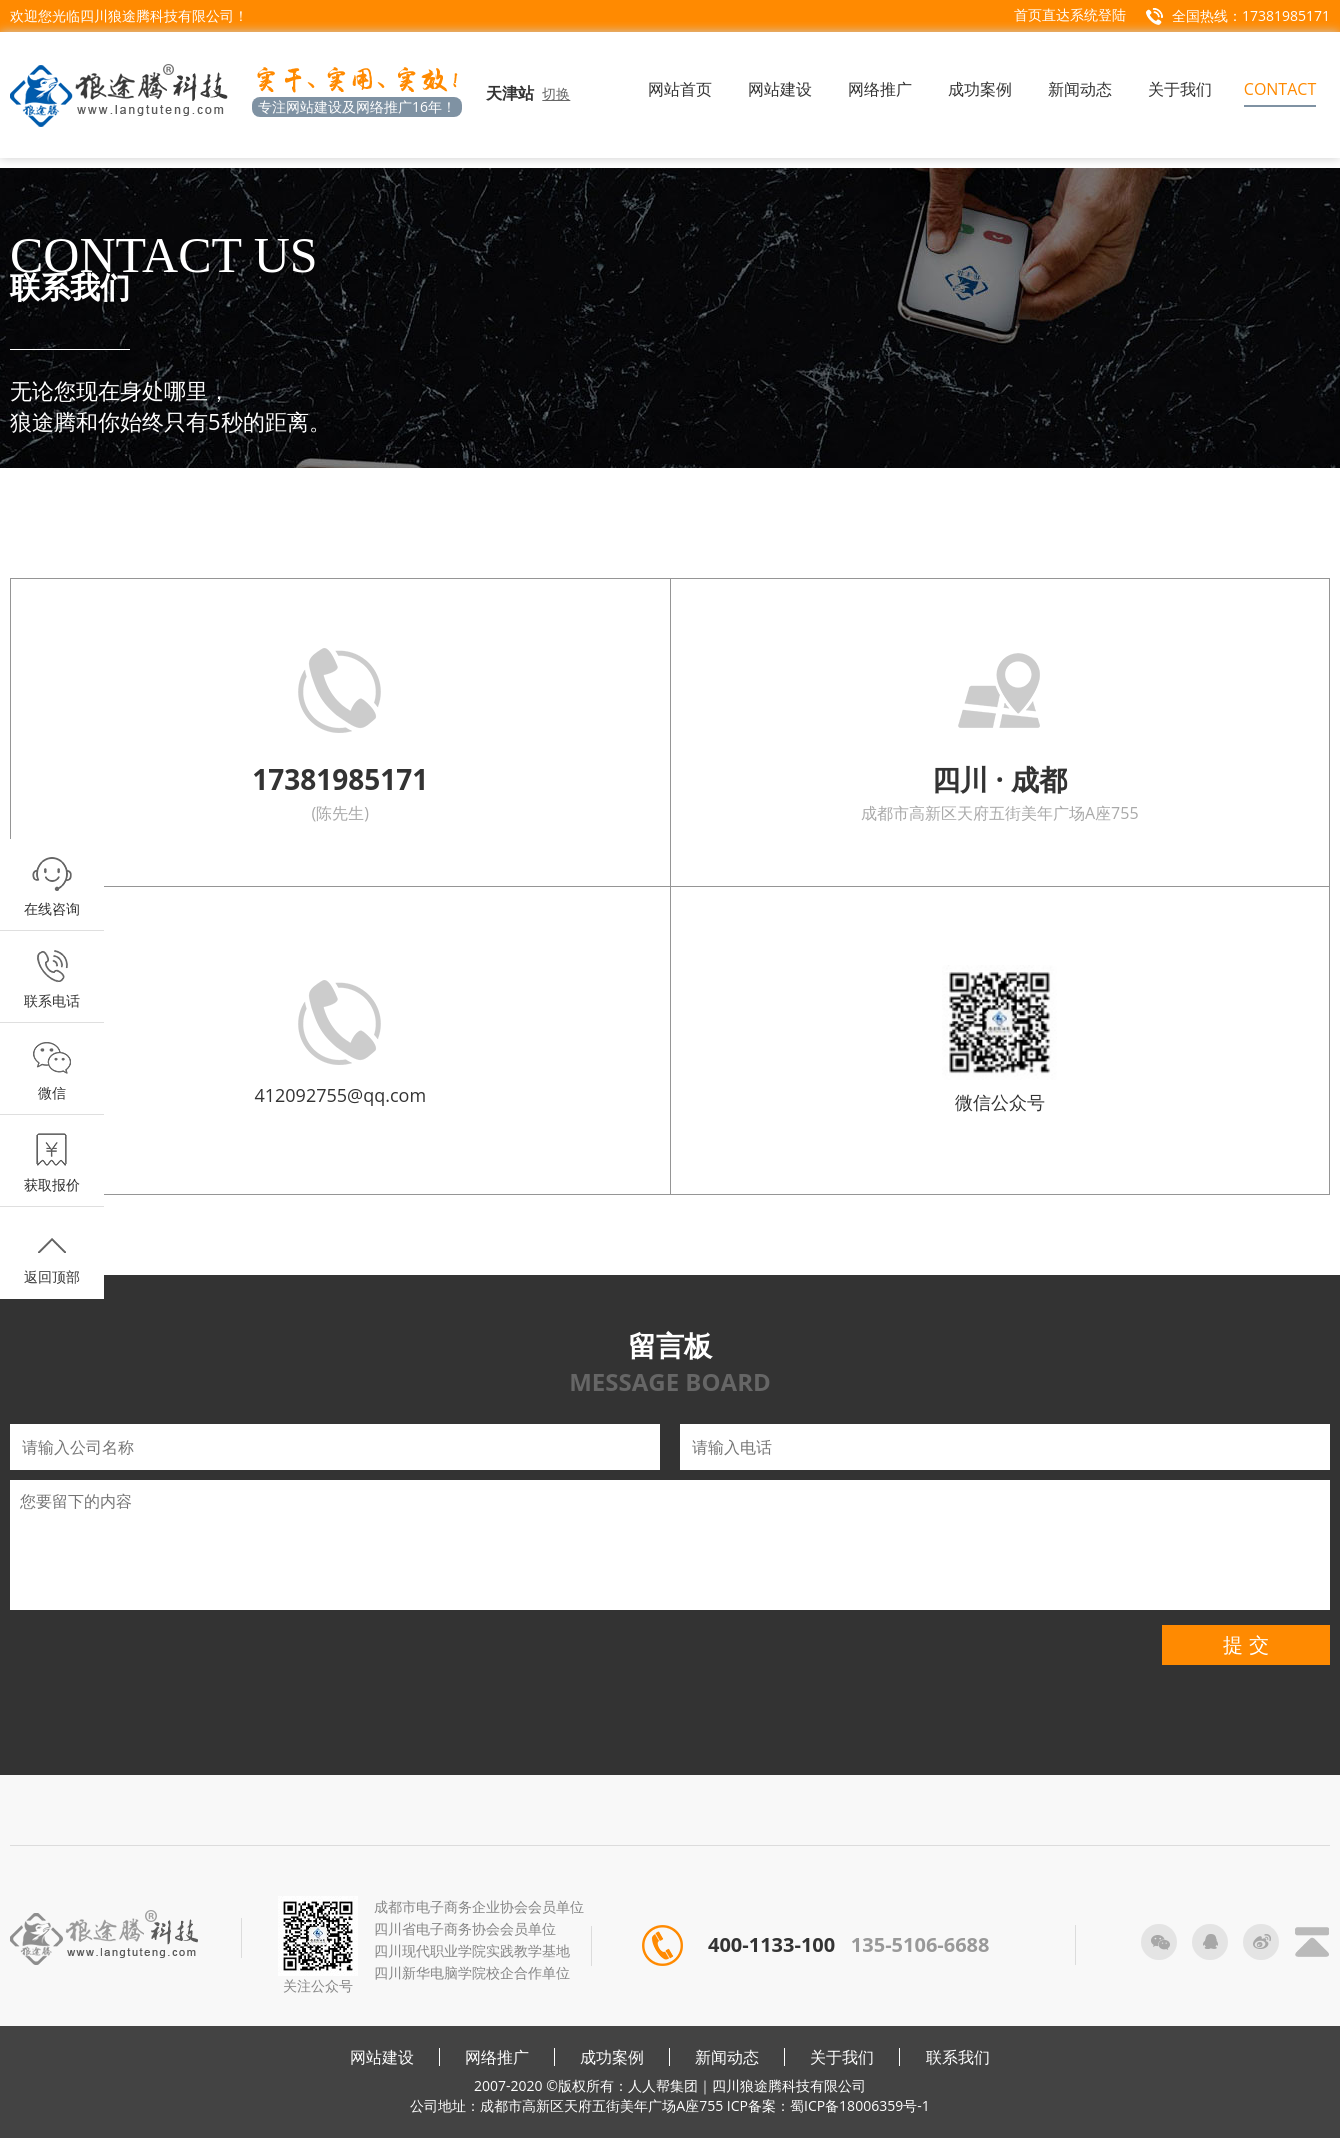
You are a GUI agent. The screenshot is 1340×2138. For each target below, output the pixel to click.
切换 (556, 93)
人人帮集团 (663, 2085)
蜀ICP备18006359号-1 (860, 2105)
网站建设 (382, 2057)
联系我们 (958, 2057)
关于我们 (842, 2057)
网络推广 (497, 2057)
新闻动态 (727, 2057)
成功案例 (612, 2057)
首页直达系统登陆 (1070, 14)
